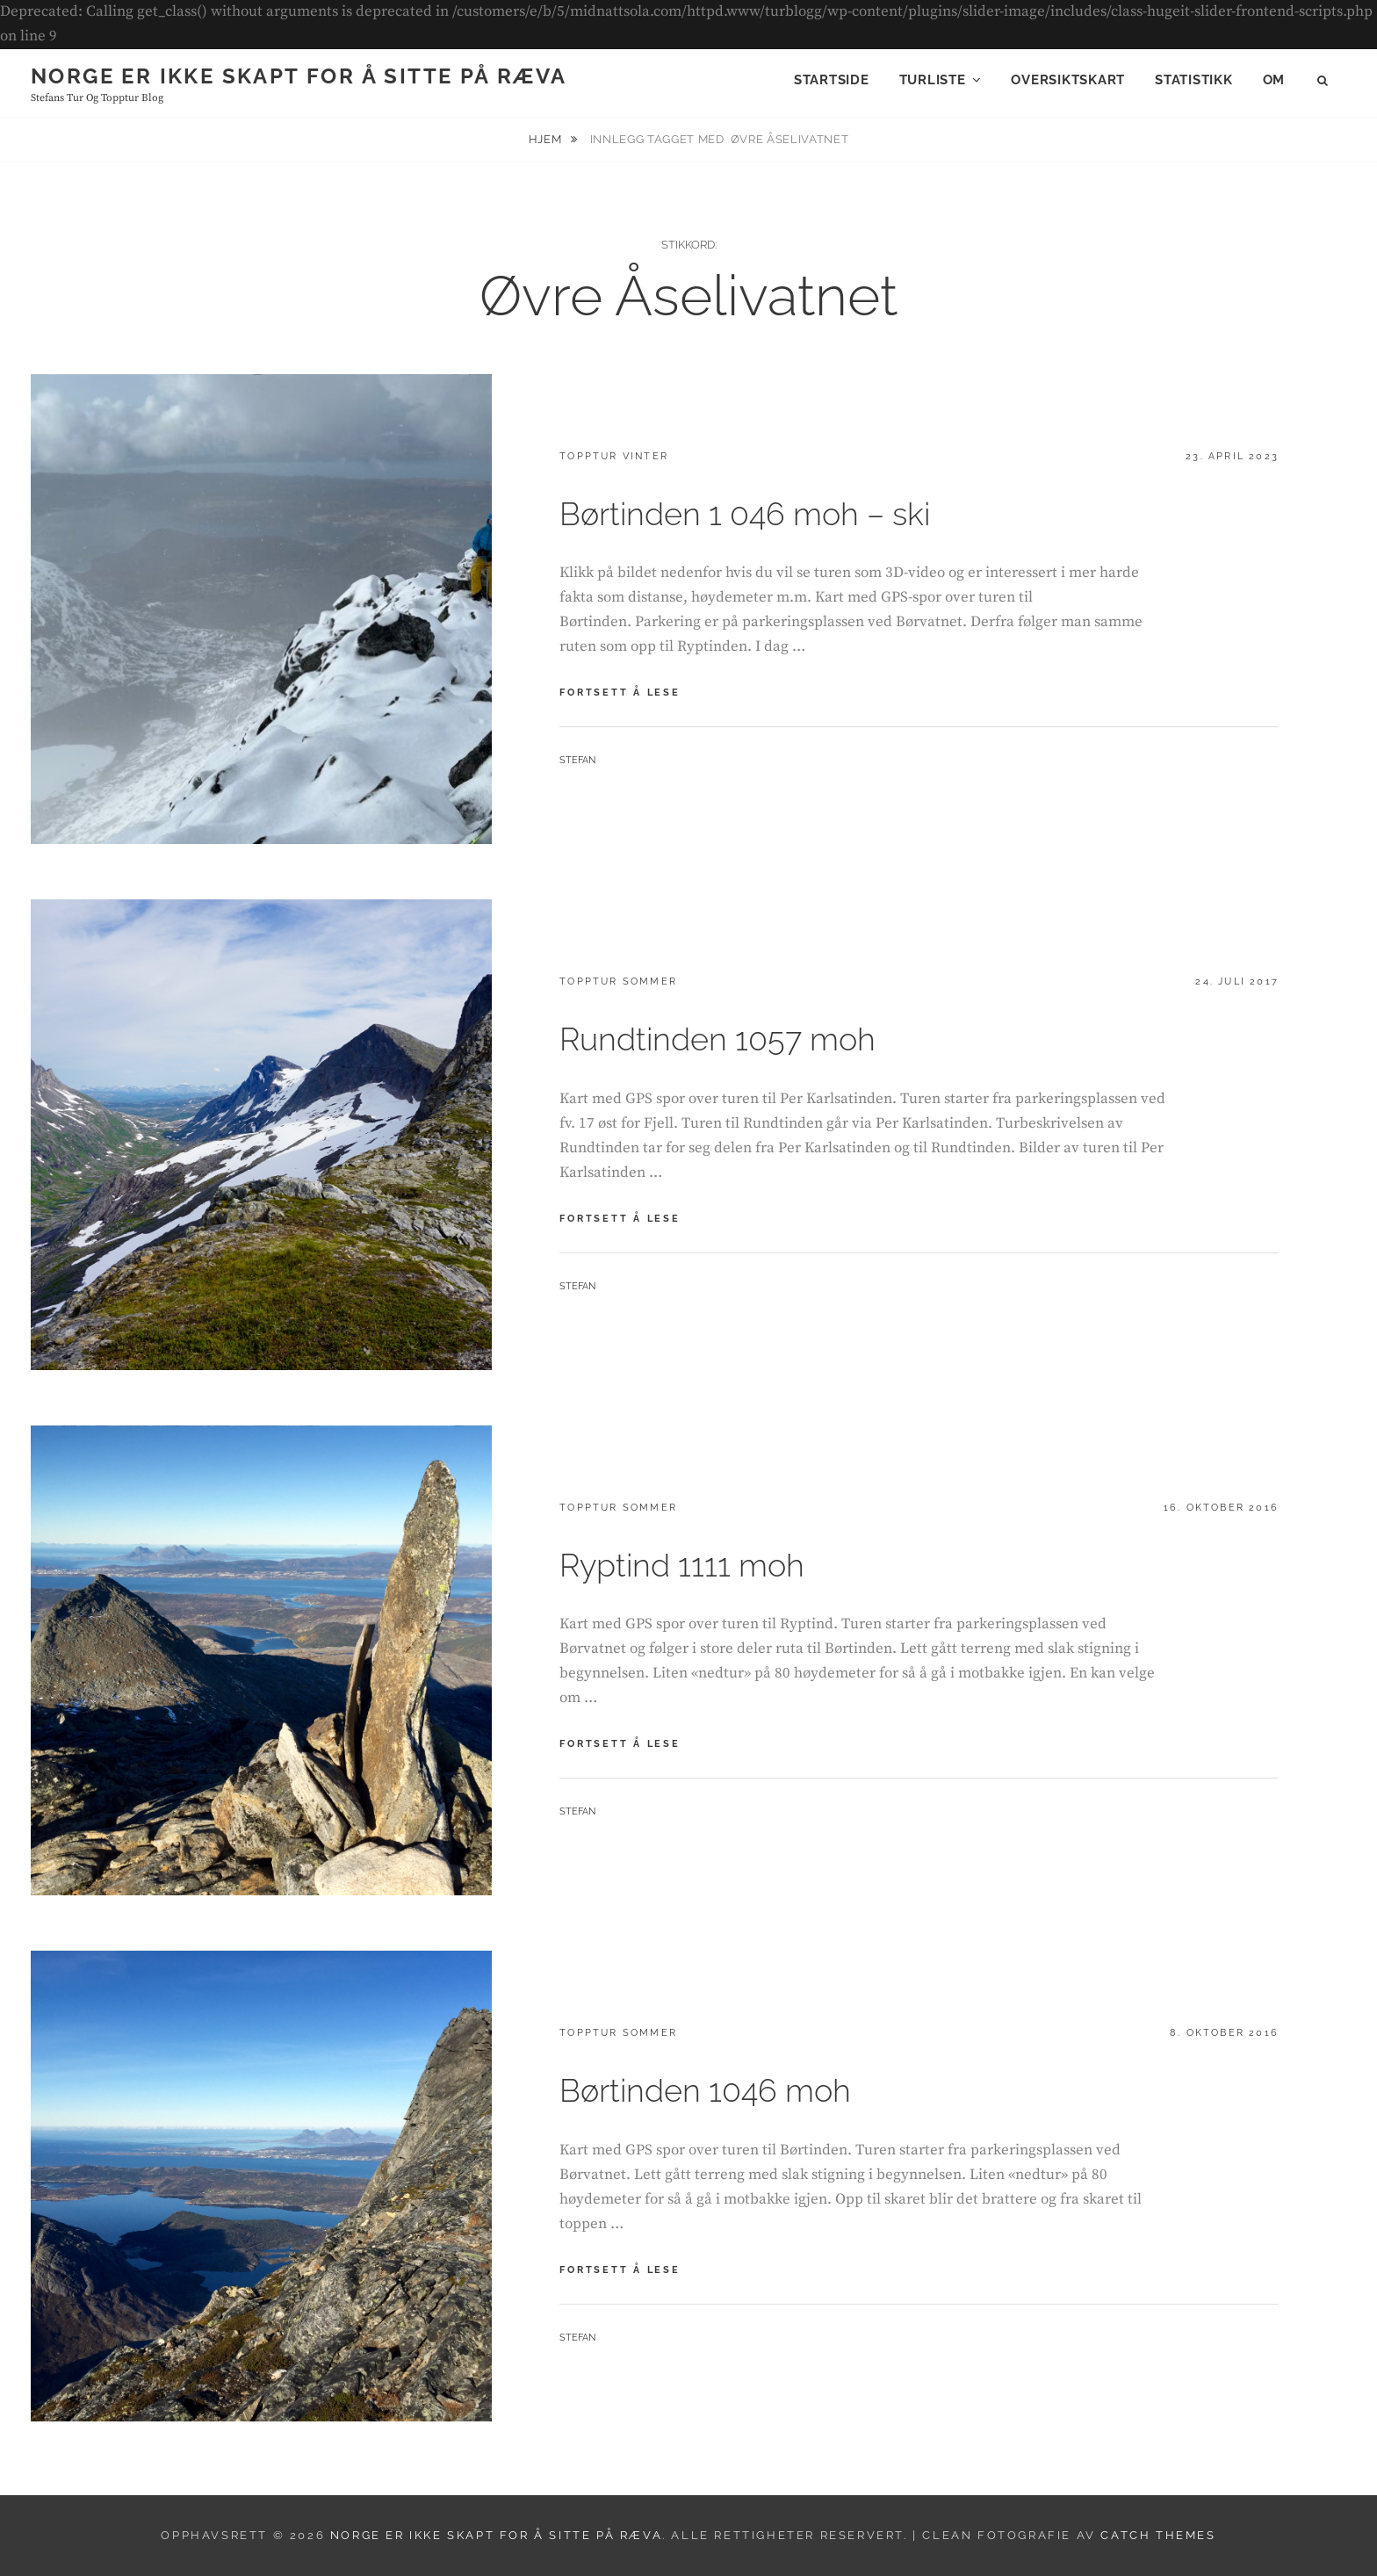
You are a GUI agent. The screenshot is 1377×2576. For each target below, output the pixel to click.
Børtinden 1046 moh (705, 2090)
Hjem (547, 139)
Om (1274, 80)
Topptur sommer (618, 981)
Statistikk (1194, 80)
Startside (831, 80)
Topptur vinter (613, 456)
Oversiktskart (1068, 80)
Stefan (577, 760)
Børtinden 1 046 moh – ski (744, 513)
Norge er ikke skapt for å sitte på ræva (299, 76)
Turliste (932, 80)
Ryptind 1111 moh (681, 1565)
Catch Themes (1157, 2535)
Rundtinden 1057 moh (717, 1039)
